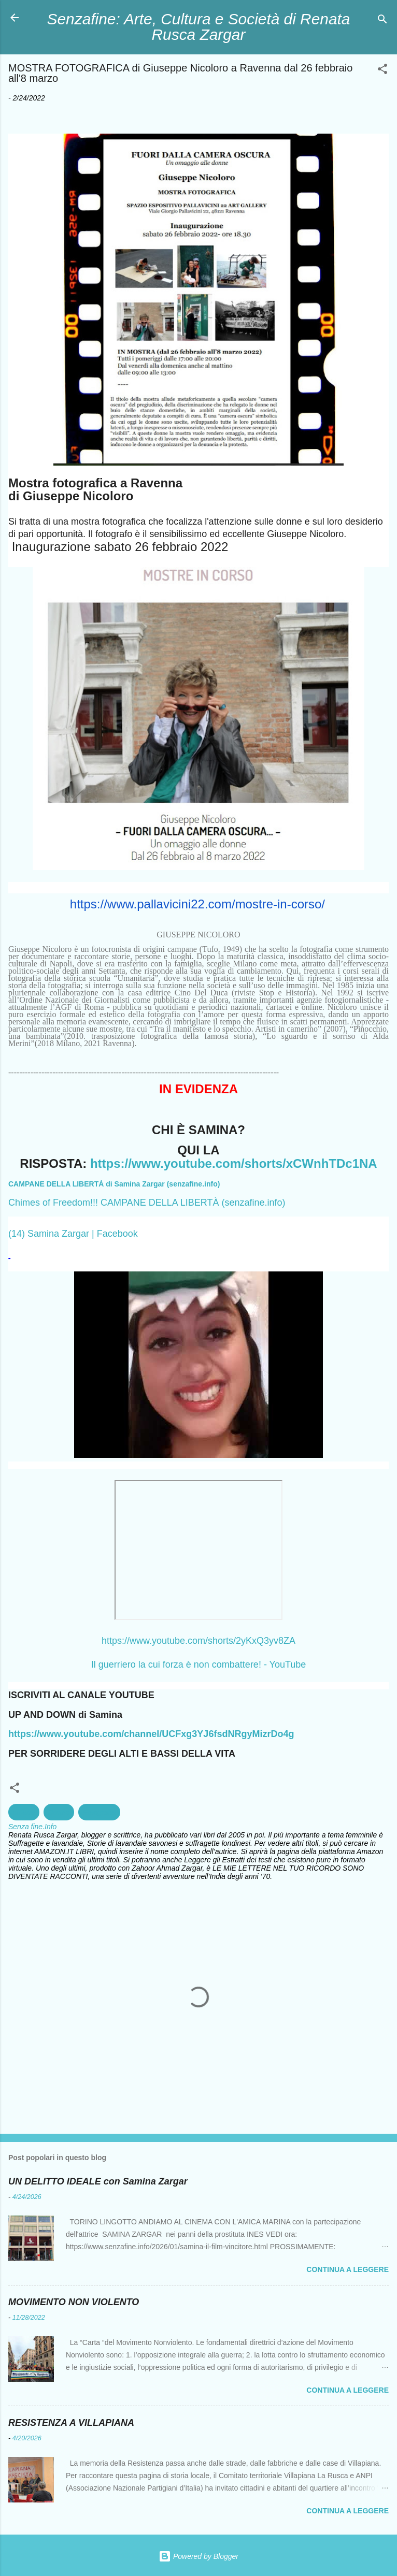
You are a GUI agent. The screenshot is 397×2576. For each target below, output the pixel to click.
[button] (382, 71)
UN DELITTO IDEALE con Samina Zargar (98, 2181)
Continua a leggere (347, 2269)
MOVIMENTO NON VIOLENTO (73, 2302)
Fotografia (99, 1812)
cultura (24, 1812)
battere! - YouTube (268, 1664)
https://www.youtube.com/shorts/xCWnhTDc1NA (233, 1163)
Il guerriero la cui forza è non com (160, 1664)
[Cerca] (382, 21)
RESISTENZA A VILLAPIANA (71, 2423)
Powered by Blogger (198, 2556)
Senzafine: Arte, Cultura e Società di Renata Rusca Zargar (198, 26)
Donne (58, 1812)
